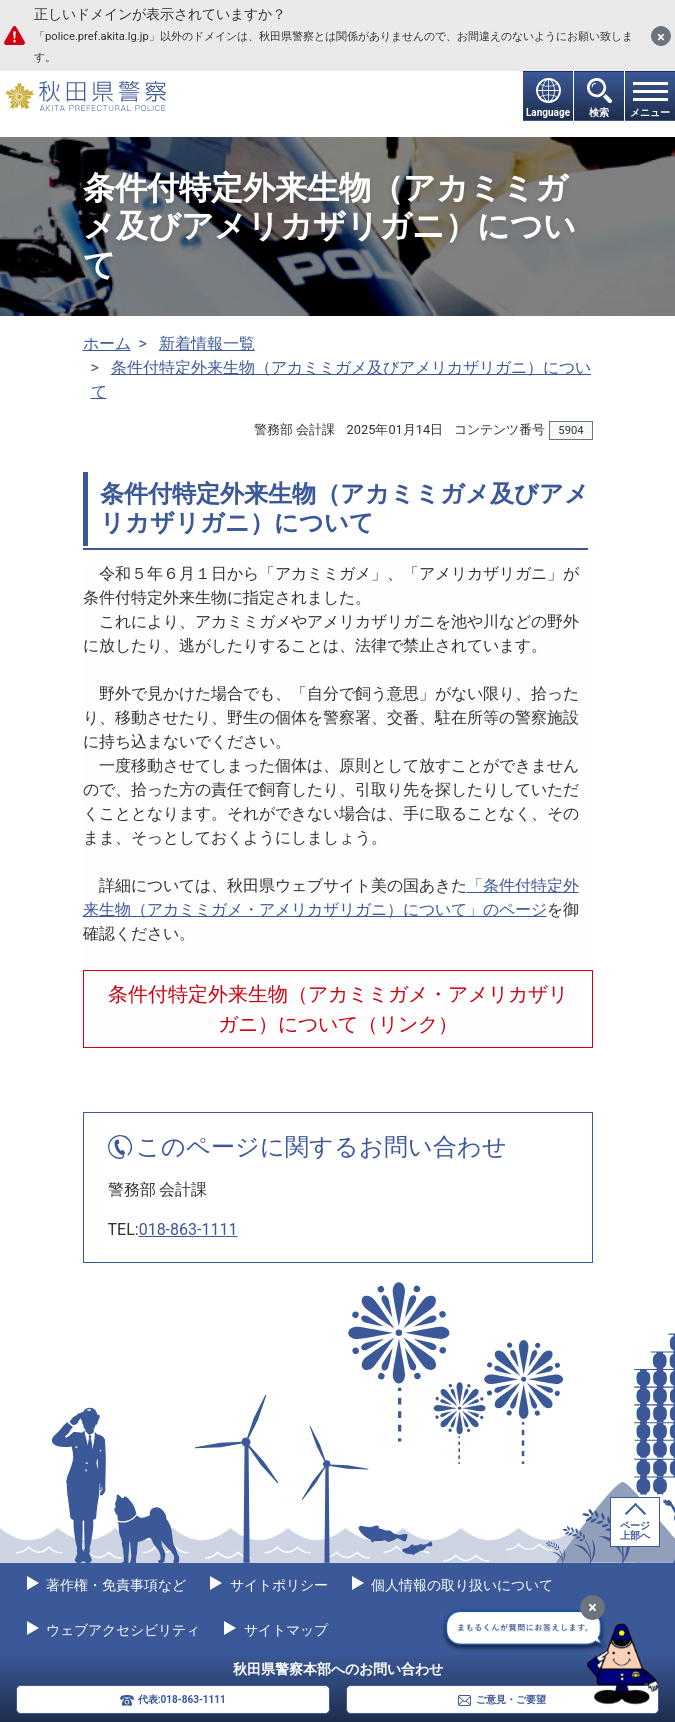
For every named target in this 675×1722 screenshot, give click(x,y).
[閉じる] (661, 36)
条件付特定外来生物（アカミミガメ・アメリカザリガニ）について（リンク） (338, 1009)
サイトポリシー (276, 1585)
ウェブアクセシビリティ (121, 1630)
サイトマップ (283, 1630)
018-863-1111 (188, 1229)
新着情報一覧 (207, 343)
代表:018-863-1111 (182, 1699)
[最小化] (592, 1607)
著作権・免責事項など (114, 1585)
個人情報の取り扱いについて (460, 1585)
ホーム (107, 343)
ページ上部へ (635, 1530)
